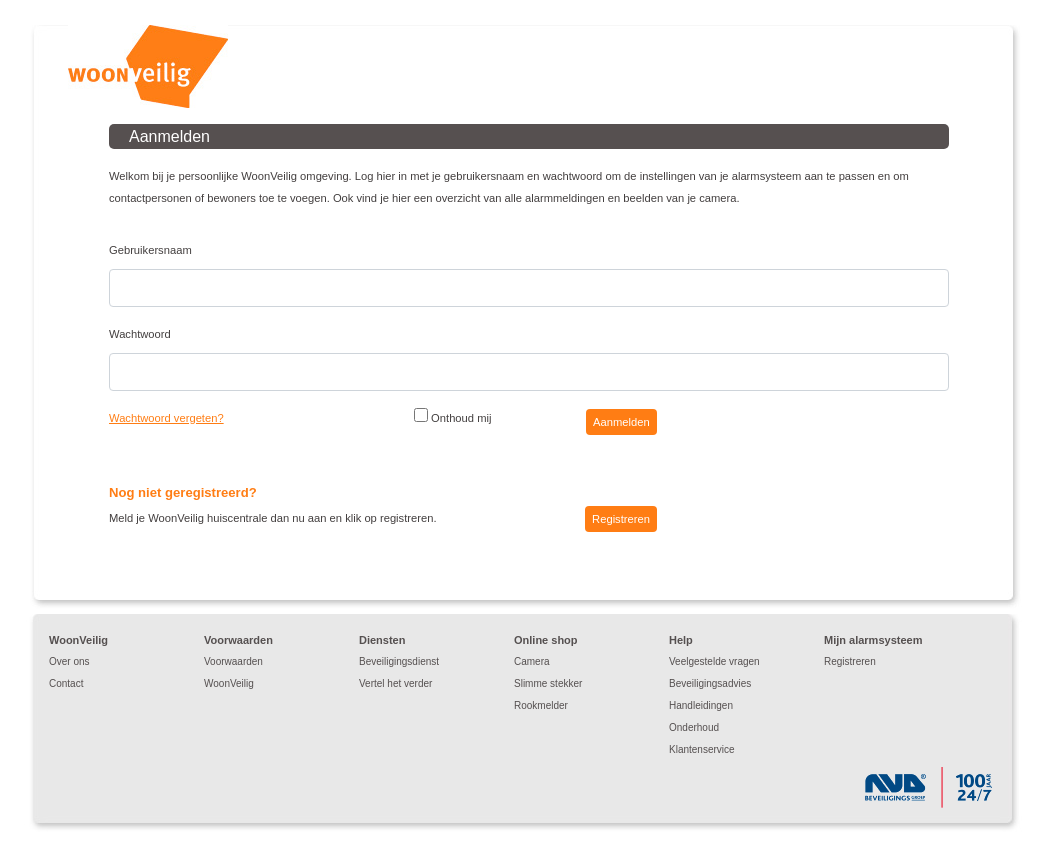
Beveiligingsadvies (710, 683)
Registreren (850, 661)
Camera (532, 661)
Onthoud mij (452, 416)
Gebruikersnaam (150, 250)
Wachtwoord (140, 334)
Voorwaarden (233, 661)
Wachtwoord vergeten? (166, 418)
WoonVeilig (229, 683)
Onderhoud (694, 727)
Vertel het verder (395, 683)
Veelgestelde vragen (714, 661)
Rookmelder (541, 705)
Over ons (69, 661)
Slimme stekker (548, 683)
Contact (66, 683)
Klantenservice (702, 749)
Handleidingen (701, 705)
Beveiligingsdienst (399, 661)
